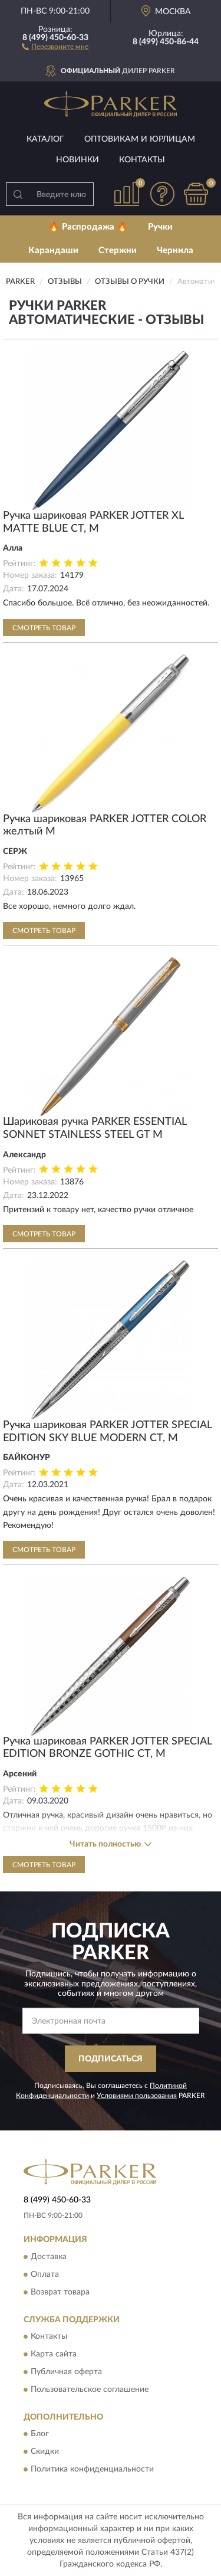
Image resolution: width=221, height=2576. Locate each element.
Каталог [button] (45, 139)
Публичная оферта (66, 2372)
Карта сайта (54, 2354)
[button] (55, 46)
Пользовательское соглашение (90, 2389)
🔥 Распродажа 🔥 (88, 226)
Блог (40, 2434)
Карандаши (53, 250)
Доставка (49, 2257)
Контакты (142, 160)
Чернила (175, 250)
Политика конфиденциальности (92, 2470)
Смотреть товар (43, 627)
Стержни (117, 250)
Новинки (77, 160)
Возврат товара (60, 2292)
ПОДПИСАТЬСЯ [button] (110, 2059)
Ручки (160, 226)
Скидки (45, 2452)
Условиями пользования (137, 2095)
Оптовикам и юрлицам (139, 139)
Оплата (45, 2274)
